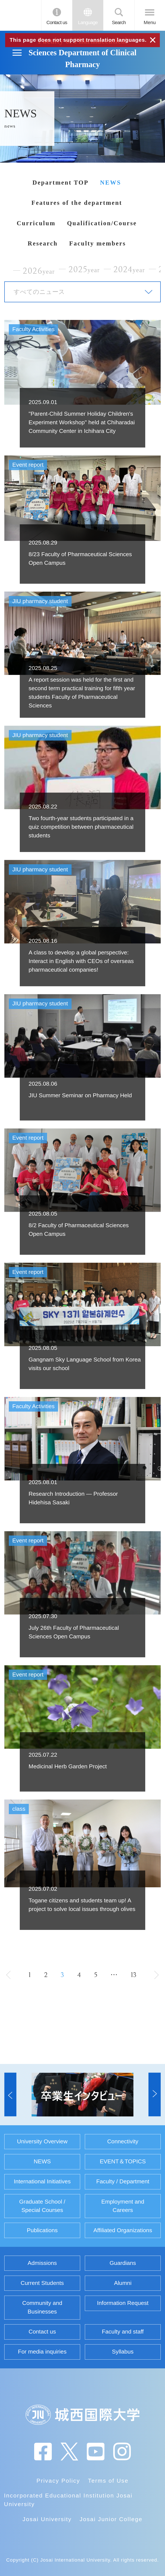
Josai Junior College (110, 2519)
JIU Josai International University (20, 15)
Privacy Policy (58, 2480)
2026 (39, 271)
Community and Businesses (42, 2307)
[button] (10, 2094)
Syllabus (123, 2351)
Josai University (47, 2519)
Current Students (42, 2283)
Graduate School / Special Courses (42, 2205)
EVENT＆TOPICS (123, 2161)
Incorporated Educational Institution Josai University (68, 2499)
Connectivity (122, 2141)
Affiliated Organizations (122, 2230)
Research (43, 243)
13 (133, 1975)
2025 (84, 269)
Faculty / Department (122, 2181)
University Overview (42, 2141)
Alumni (122, 2283)
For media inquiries (42, 2351)
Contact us (56, 22)
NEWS (110, 182)
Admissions (42, 2263)
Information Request (123, 2303)
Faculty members (97, 243)
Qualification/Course (102, 223)
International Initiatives (42, 2181)
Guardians (123, 2263)
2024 (129, 269)
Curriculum (36, 223)
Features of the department (76, 202)
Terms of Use (108, 2480)
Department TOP (60, 182)
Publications (42, 2230)
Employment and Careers (122, 2205)
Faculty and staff (123, 2331)
